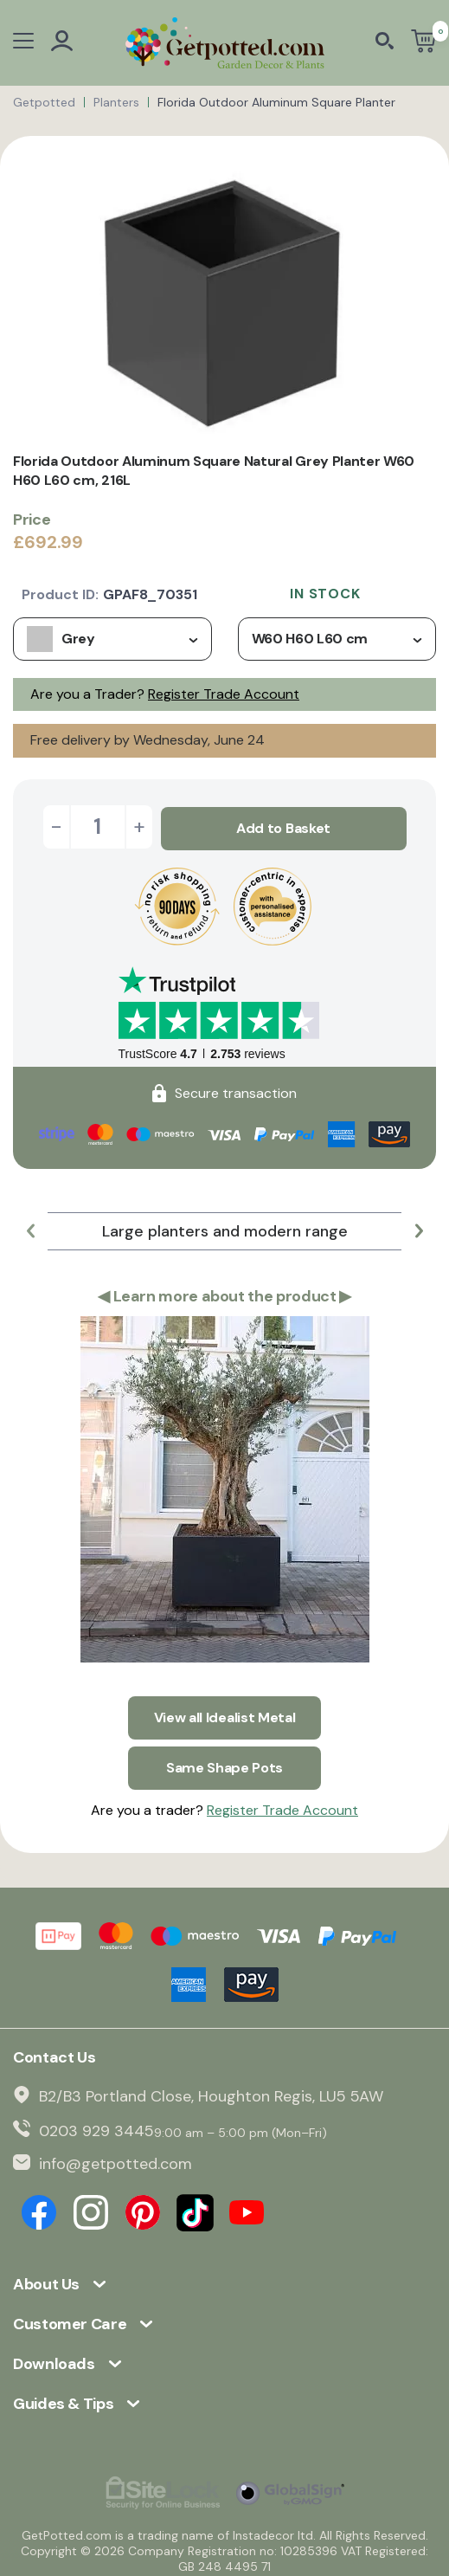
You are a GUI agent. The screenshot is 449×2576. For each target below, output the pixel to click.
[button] (30, 1228)
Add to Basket (283, 826)
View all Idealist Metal (225, 1713)
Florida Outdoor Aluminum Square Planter (276, 102)
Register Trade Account (223, 694)
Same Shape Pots (224, 1761)
